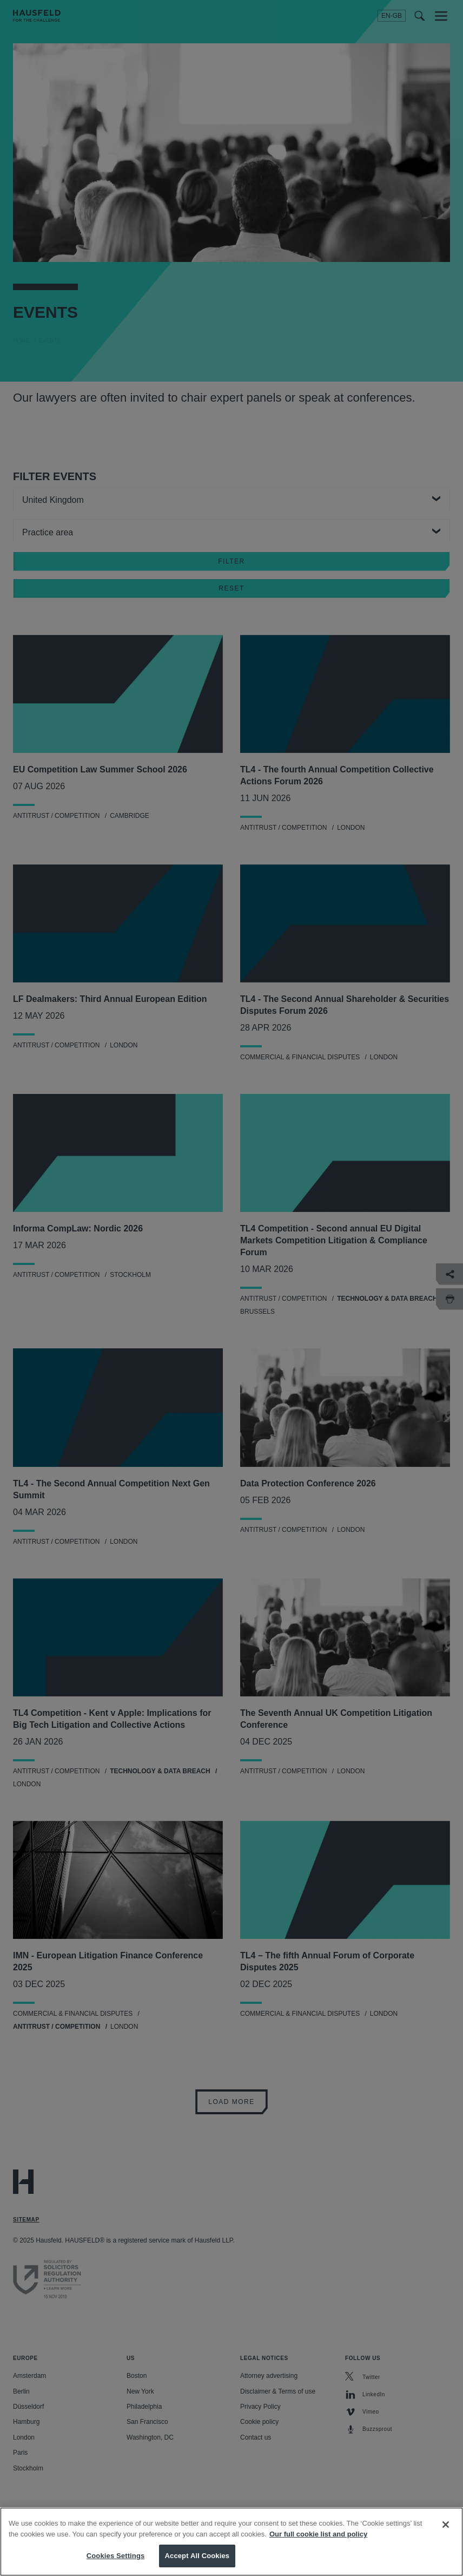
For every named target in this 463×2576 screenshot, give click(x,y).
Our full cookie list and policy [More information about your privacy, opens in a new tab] (318, 2540)
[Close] (446, 2531)
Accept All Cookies (197, 2562)
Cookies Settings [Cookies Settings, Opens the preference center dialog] (116, 2562)
